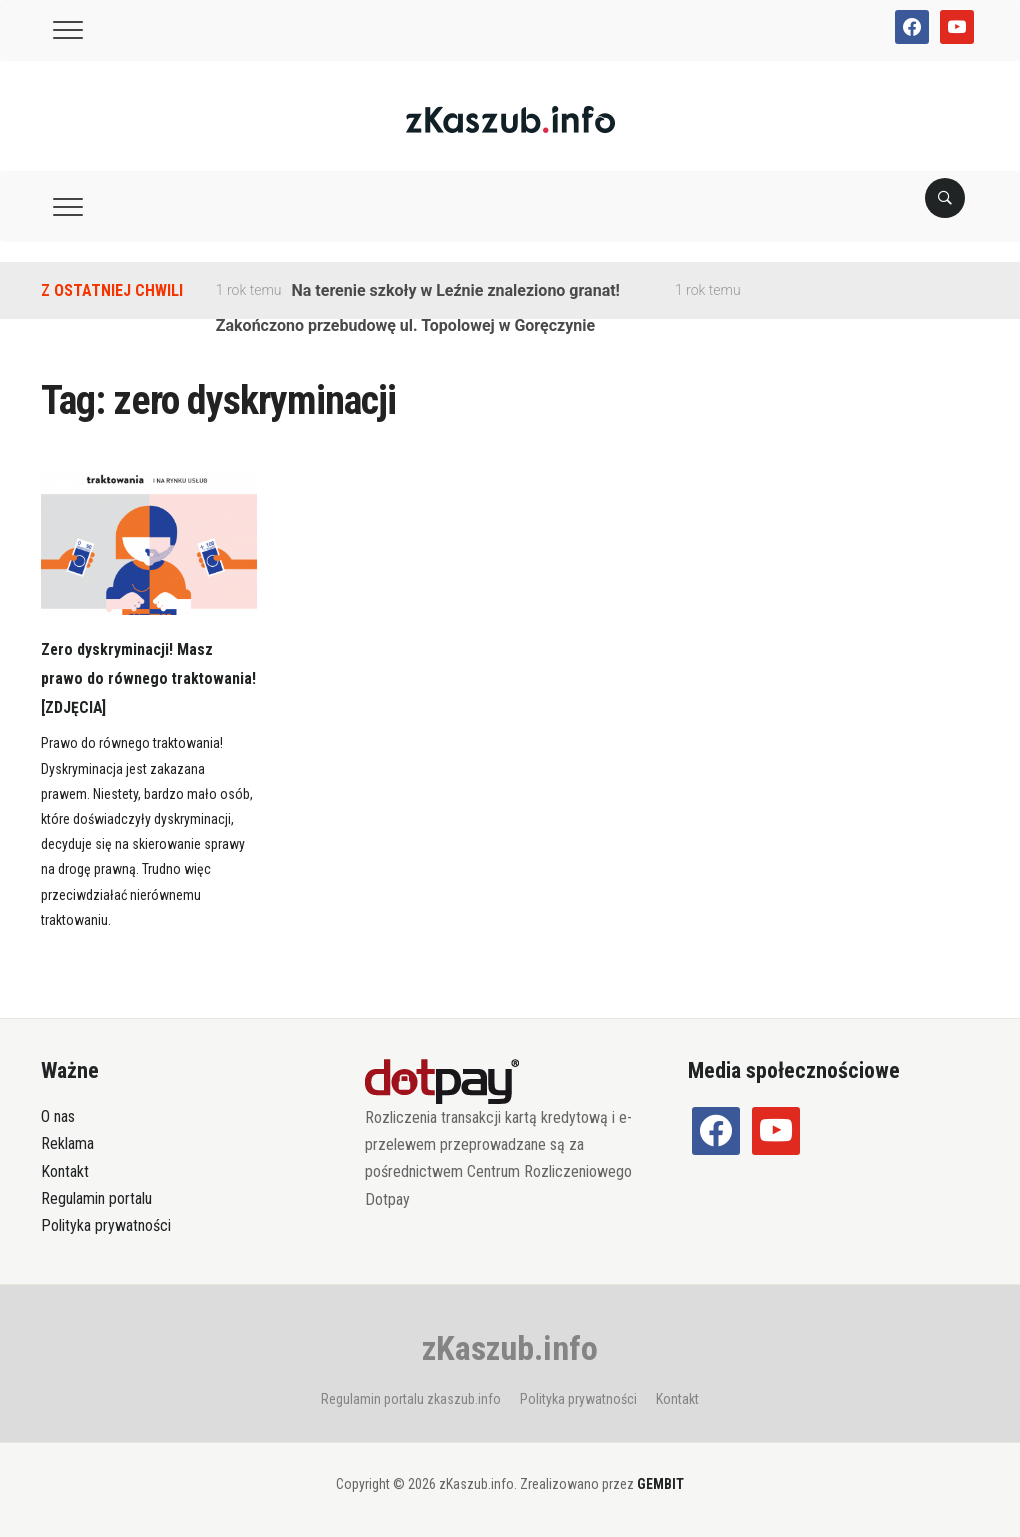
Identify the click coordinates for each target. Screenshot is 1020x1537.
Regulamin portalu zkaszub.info (411, 1399)
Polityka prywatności (106, 1225)
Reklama (67, 1143)
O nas (58, 1116)
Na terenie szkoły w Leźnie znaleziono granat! (456, 290)
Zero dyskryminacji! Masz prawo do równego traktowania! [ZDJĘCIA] (136, 677)
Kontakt (65, 1171)
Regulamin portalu (96, 1198)
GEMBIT (660, 1484)
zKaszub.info (510, 1348)
